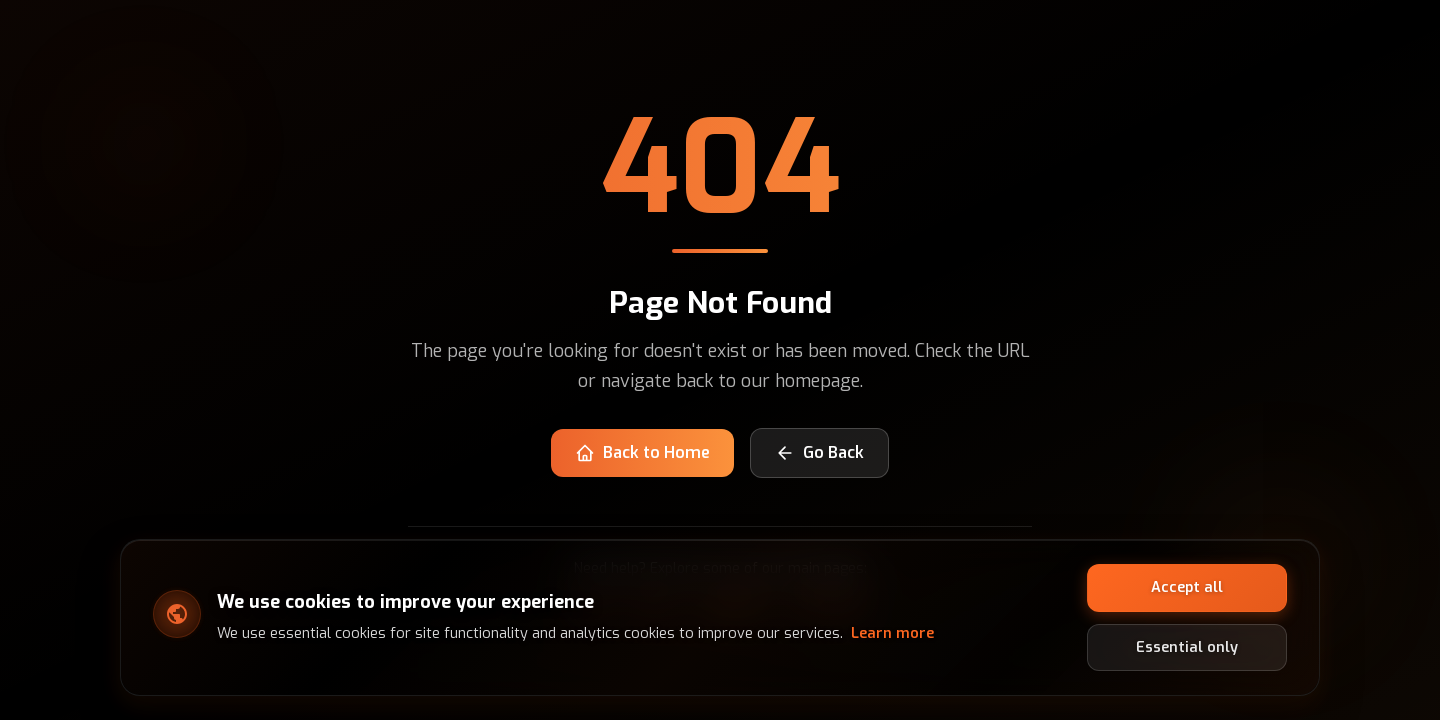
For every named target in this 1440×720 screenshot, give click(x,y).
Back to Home (642, 452)
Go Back (819, 452)
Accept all (1187, 587)
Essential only (1187, 646)
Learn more (892, 633)
